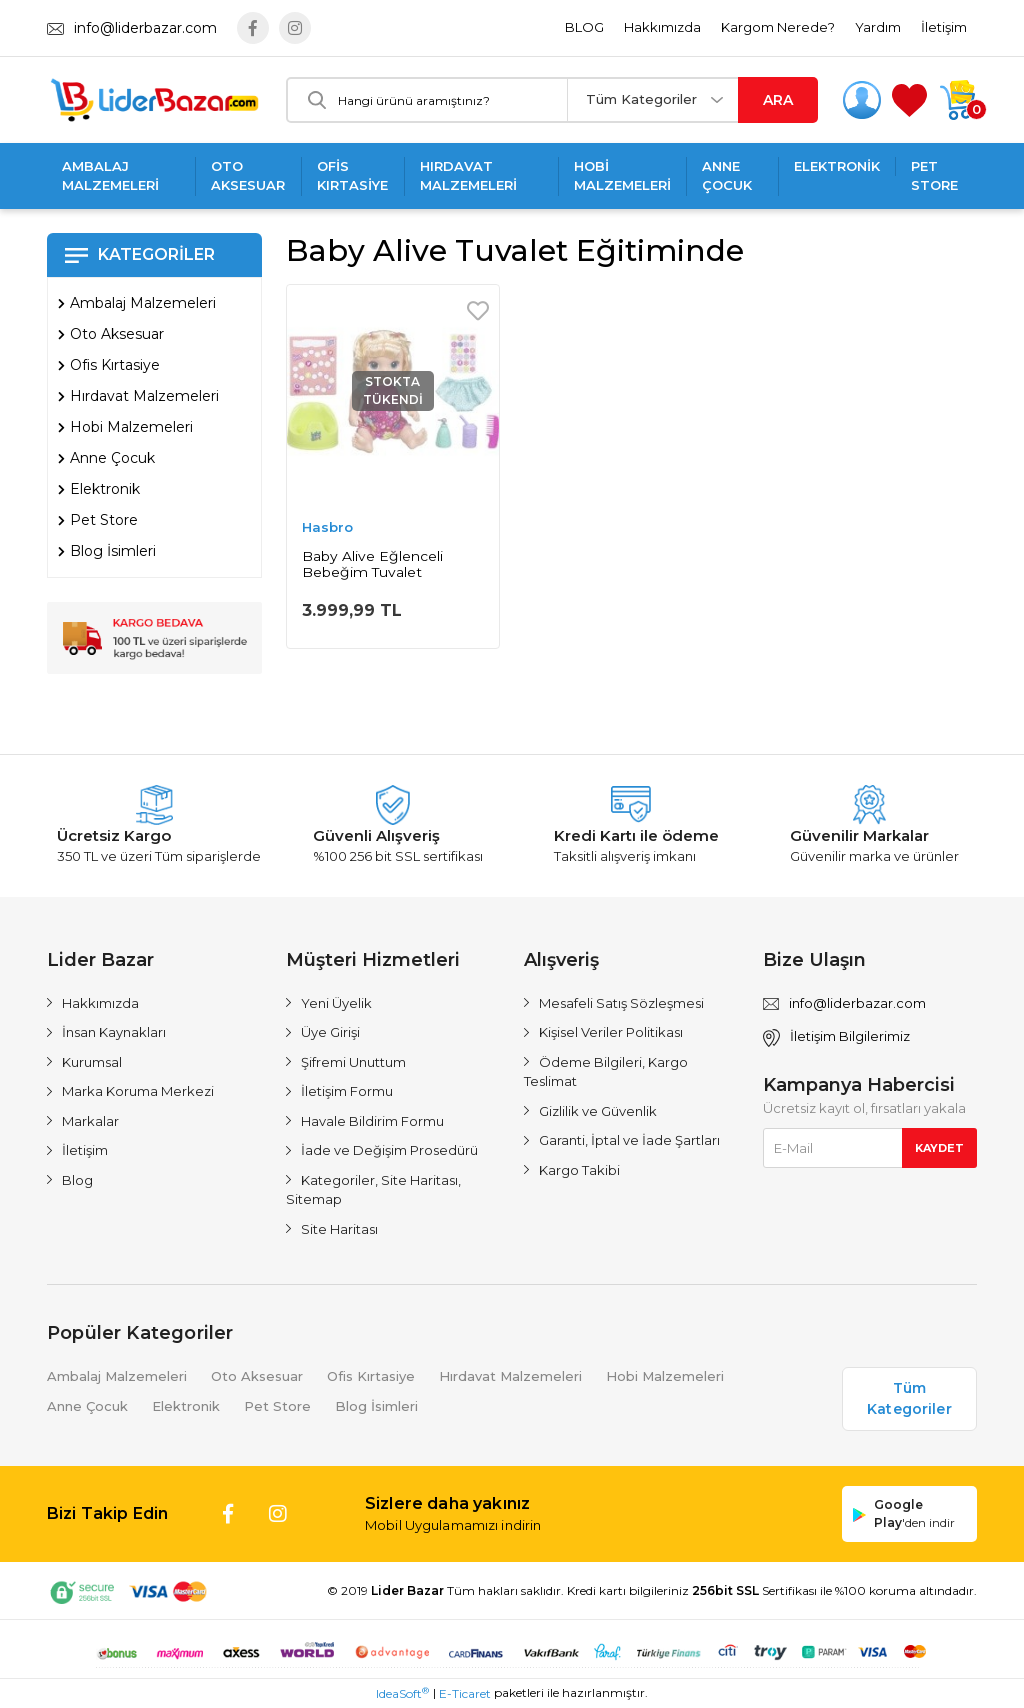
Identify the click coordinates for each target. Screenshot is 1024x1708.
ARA (778, 100)
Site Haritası (339, 1229)
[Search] (427, 100)
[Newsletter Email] (870, 1148)
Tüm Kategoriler (641, 99)
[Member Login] (862, 100)
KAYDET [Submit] (939, 1148)
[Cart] (957, 100)
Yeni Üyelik (336, 1003)
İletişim (944, 27)
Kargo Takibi (579, 1170)
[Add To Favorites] (478, 311)
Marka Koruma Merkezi (138, 1091)
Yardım (878, 27)
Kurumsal (92, 1062)
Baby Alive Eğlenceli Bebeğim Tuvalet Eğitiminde (372, 564)
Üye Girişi (330, 1032)
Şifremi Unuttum (353, 1062)
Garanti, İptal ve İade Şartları (629, 1140)
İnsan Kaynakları (114, 1032)
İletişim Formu (347, 1091)
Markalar (90, 1121)
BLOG (584, 27)
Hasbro (327, 527)
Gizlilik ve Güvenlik (598, 1111)
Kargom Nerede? (778, 27)
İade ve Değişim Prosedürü (389, 1150)
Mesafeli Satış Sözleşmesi (621, 1003)
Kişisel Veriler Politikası (611, 1032)
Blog (77, 1180)
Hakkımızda (662, 27)
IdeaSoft (402, 1693)
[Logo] (154, 100)
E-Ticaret (465, 1693)
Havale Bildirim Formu (372, 1121)
